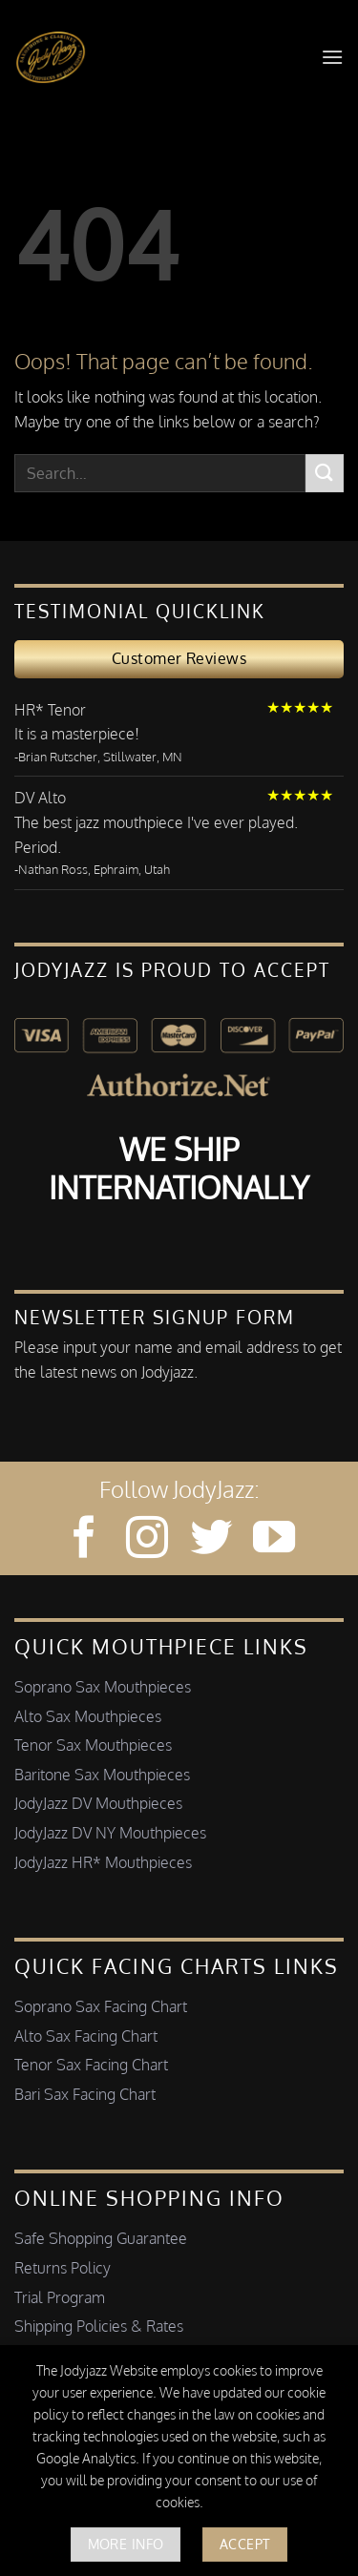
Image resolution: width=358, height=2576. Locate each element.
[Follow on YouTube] (274, 1540)
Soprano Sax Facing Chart (100, 2006)
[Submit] (324, 472)
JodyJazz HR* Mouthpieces (103, 1862)
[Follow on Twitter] (211, 1540)
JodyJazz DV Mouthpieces (98, 1803)
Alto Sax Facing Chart (86, 2036)
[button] (332, 56)
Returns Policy (62, 2267)
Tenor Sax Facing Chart (91, 2064)
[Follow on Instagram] (147, 1540)
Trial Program (59, 2297)
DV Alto (40, 797)
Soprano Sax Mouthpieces (102, 1686)
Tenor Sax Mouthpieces (93, 1745)
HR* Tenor (50, 709)
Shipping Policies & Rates (98, 2326)
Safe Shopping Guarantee (100, 2238)
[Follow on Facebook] (84, 1540)
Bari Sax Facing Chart (85, 2094)
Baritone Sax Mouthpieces (102, 1774)
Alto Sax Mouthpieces (87, 1716)
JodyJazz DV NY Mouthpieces (110, 1832)
